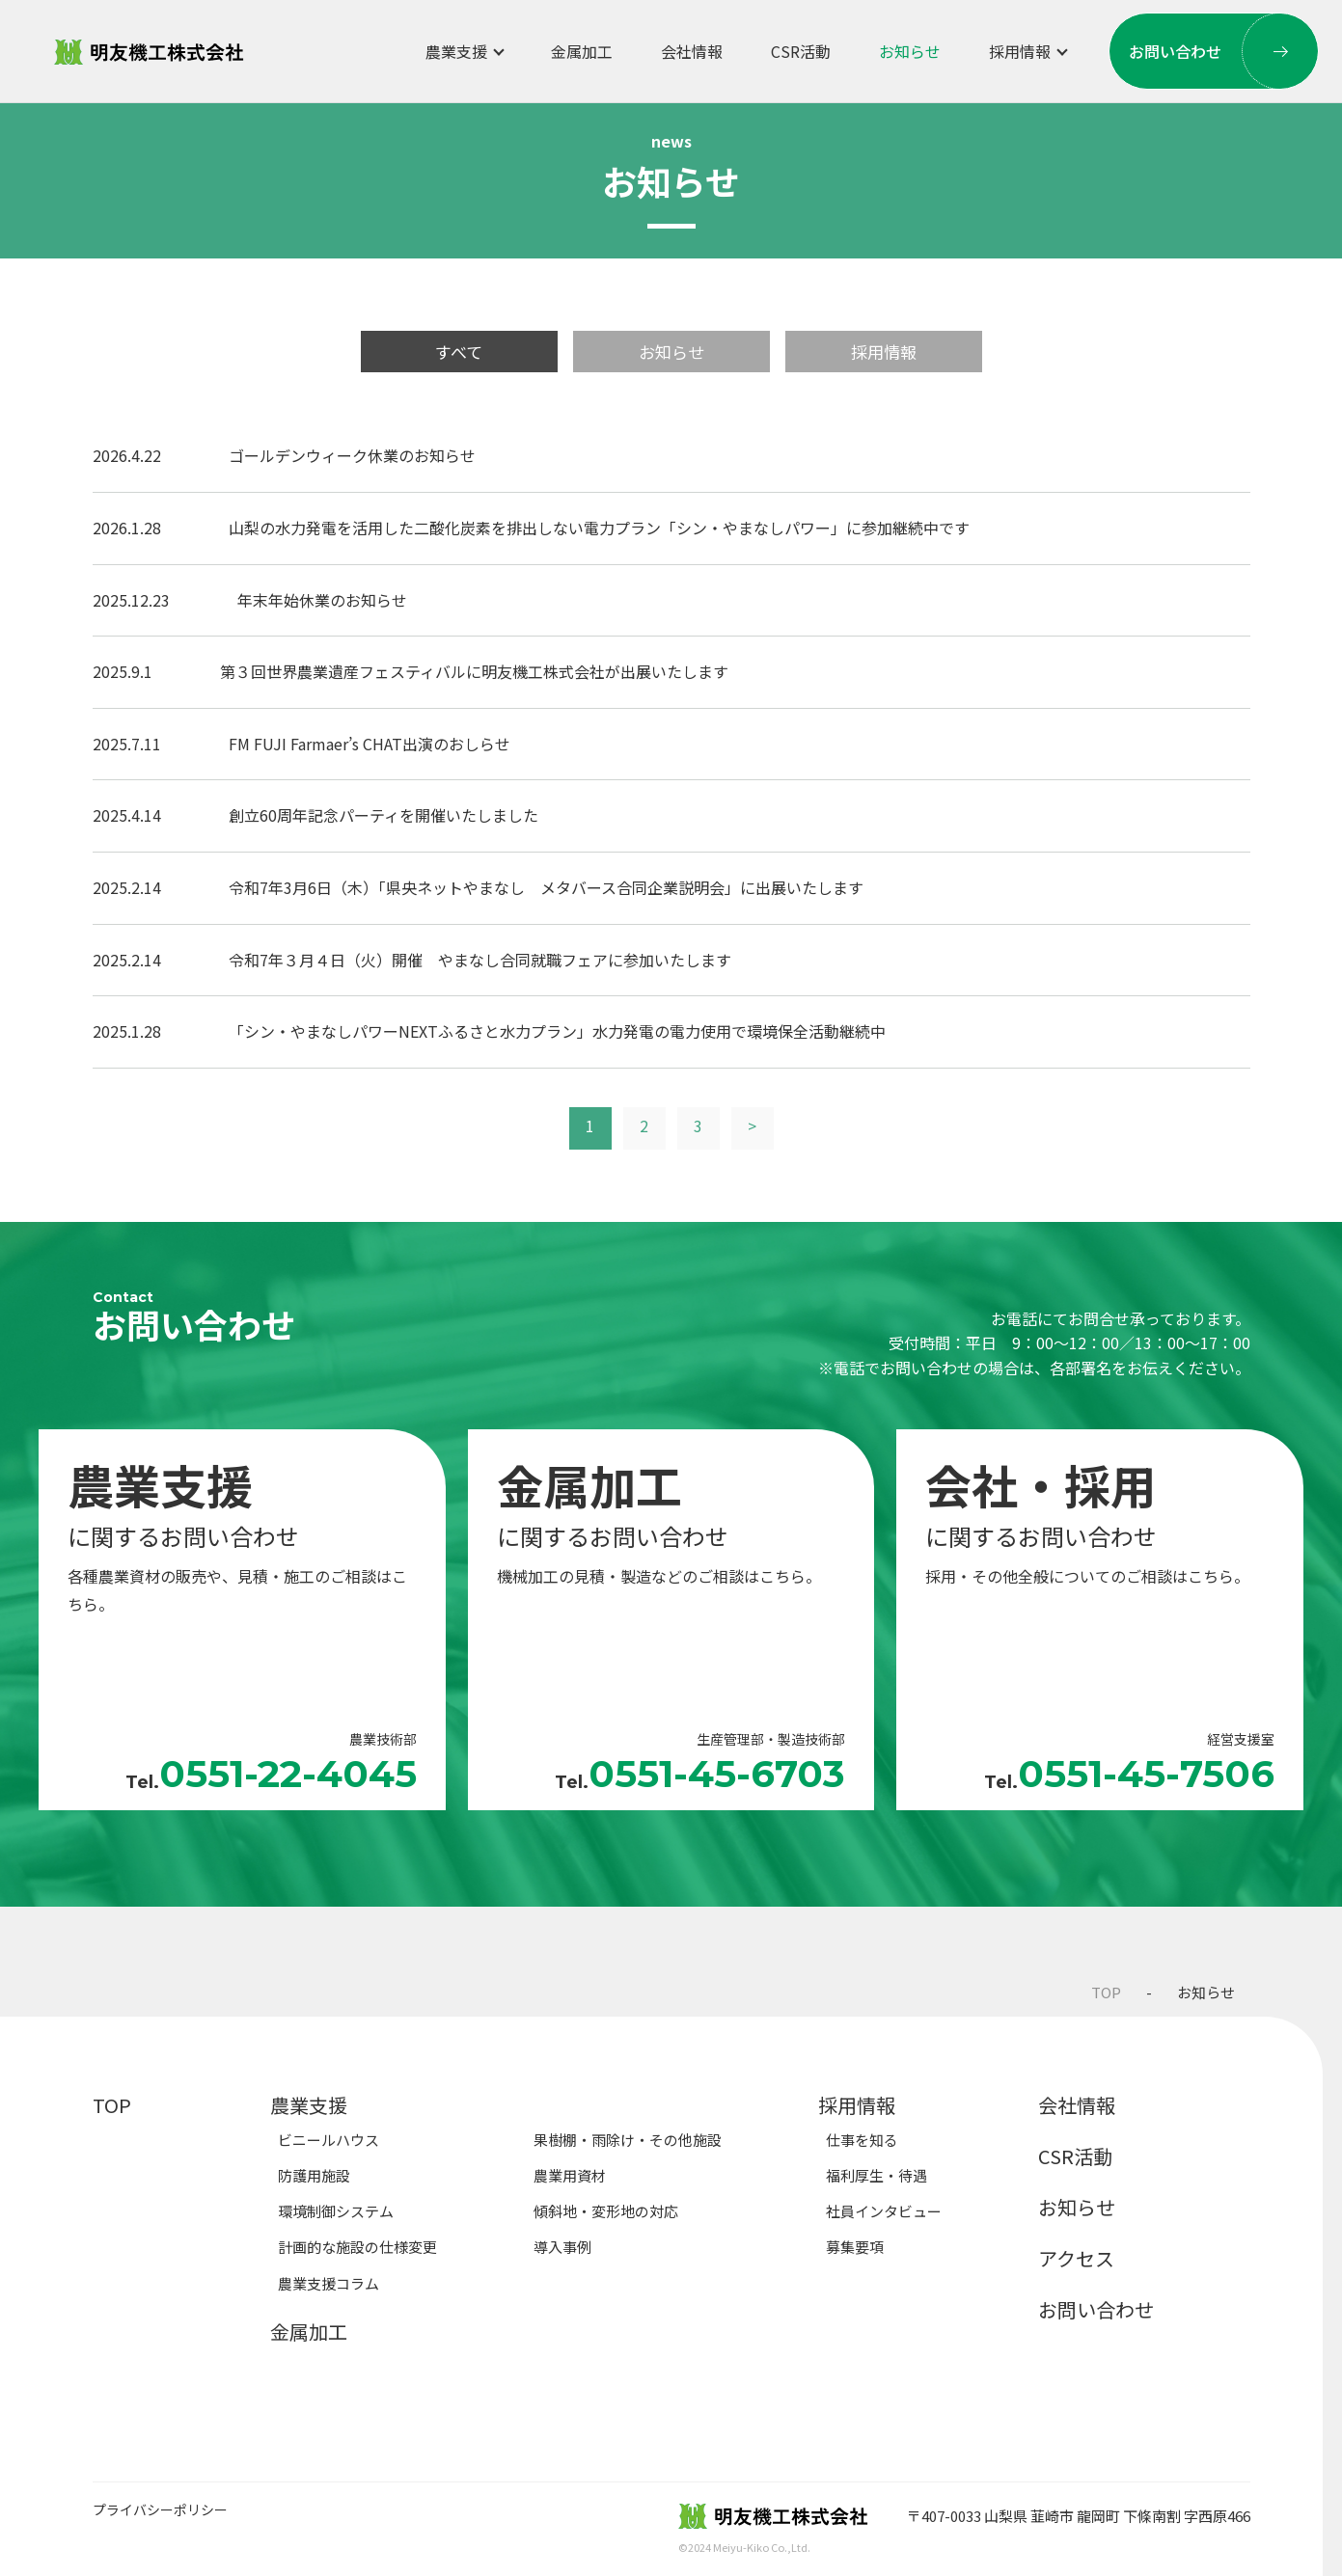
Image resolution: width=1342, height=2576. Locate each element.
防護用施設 (314, 2175)
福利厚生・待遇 (876, 2175)
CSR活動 (801, 51)
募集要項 (855, 2247)
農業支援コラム (328, 2283)
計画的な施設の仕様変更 (357, 2247)
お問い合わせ (1224, 51)
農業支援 (456, 51)
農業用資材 (570, 2175)
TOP (1106, 1992)
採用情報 (1020, 51)
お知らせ (910, 51)
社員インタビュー (884, 2211)
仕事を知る (862, 2139)
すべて (458, 351)
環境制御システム (336, 2211)
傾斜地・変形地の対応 (606, 2211)
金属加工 (582, 51)
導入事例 (562, 2247)
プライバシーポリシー (160, 2510)
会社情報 (692, 51)
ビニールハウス (328, 2139)
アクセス (1076, 2258)
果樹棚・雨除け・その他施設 (628, 2139)
